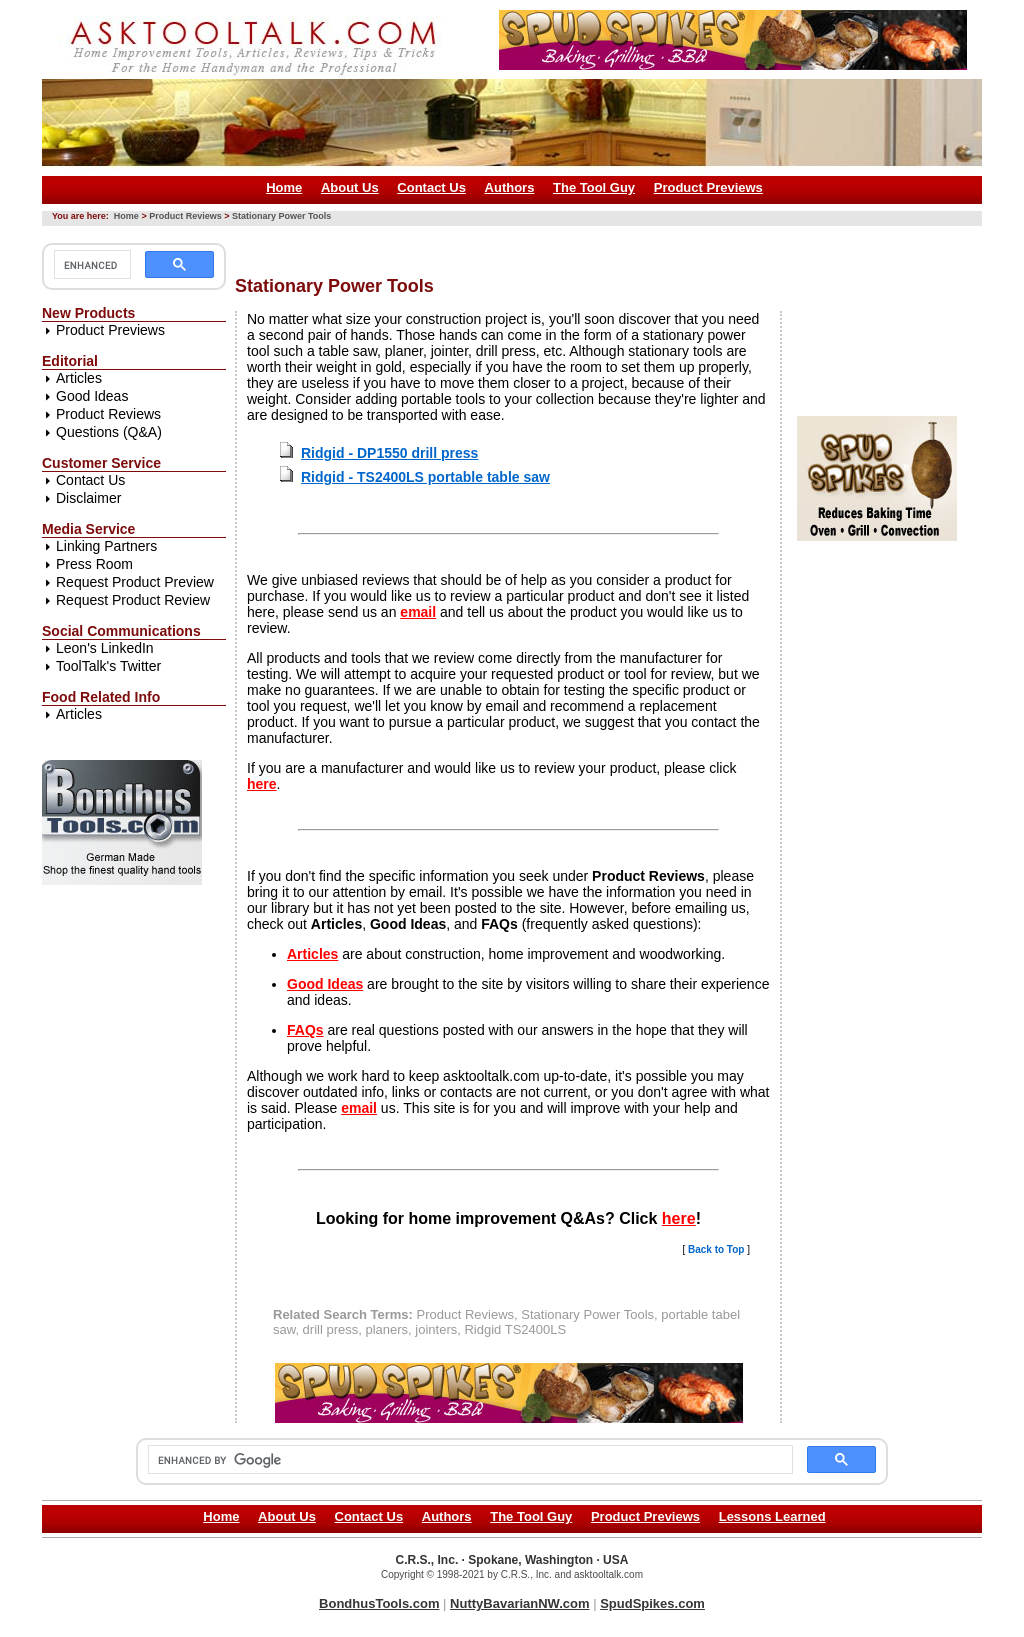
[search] (90, 265)
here (262, 784)
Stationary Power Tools (281, 216)
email (418, 612)
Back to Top (716, 1249)
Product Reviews (185, 216)
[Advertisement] (599, 243)
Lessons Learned (772, 1516)
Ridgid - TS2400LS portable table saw (425, 477)
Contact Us (431, 187)
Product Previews (708, 187)
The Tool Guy (594, 187)
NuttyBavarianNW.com (519, 1603)
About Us (350, 187)
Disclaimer (88, 498)
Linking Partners (106, 546)
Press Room (94, 564)
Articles (79, 378)
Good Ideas (92, 396)
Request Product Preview (135, 582)
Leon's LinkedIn (105, 648)
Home (284, 187)
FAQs (305, 1030)
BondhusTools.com (379, 1603)
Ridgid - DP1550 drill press (389, 453)
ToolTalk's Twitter (108, 666)
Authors (510, 187)
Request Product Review (133, 600)
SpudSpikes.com (652, 1603)
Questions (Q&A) (109, 432)
